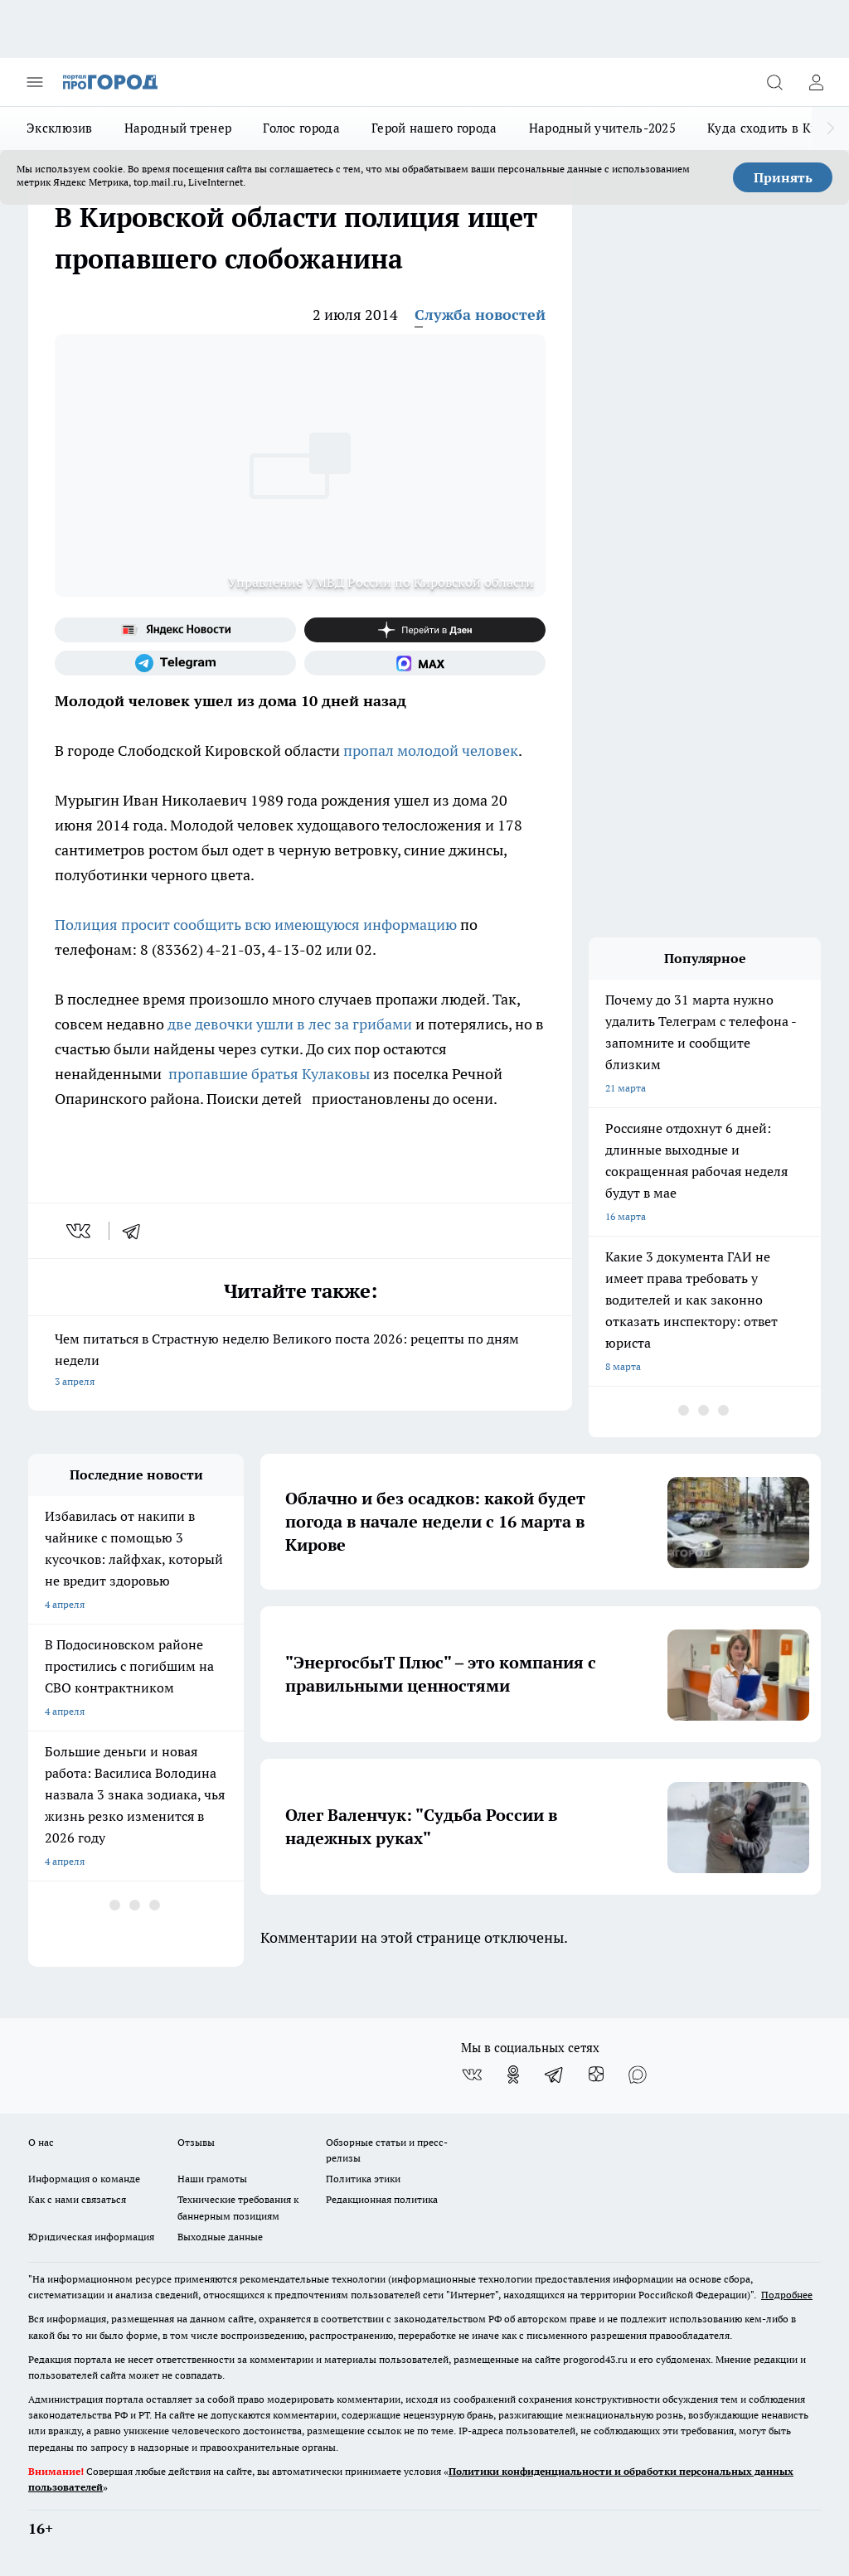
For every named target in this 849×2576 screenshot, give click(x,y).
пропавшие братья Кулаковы (269, 1073)
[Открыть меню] (35, 82)
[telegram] (136, 1230)
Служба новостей (480, 314)
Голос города (301, 128)
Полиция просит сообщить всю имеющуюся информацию (256, 924)
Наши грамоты (212, 2178)
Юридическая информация (91, 2236)
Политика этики (363, 2178)
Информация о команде (84, 2178)
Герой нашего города (434, 128)
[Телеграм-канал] (175, 663)
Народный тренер (178, 128)
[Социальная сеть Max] (425, 663)
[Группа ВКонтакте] (471, 2074)
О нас (41, 2142)
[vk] (80, 1230)
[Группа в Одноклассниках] (513, 2074)
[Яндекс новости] (175, 629)
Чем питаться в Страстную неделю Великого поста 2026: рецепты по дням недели (300, 1361)
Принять (783, 177)
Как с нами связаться (77, 2199)
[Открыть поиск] (774, 82)
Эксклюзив (60, 128)
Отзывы (196, 2142)
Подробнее (787, 2294)
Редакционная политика (382, 2199)
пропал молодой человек (430, 750)
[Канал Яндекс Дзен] (425, 629)
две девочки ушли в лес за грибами (289, 1024)
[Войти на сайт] (815, 82)
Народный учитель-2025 (602, 128)
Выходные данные (220, 2236)
